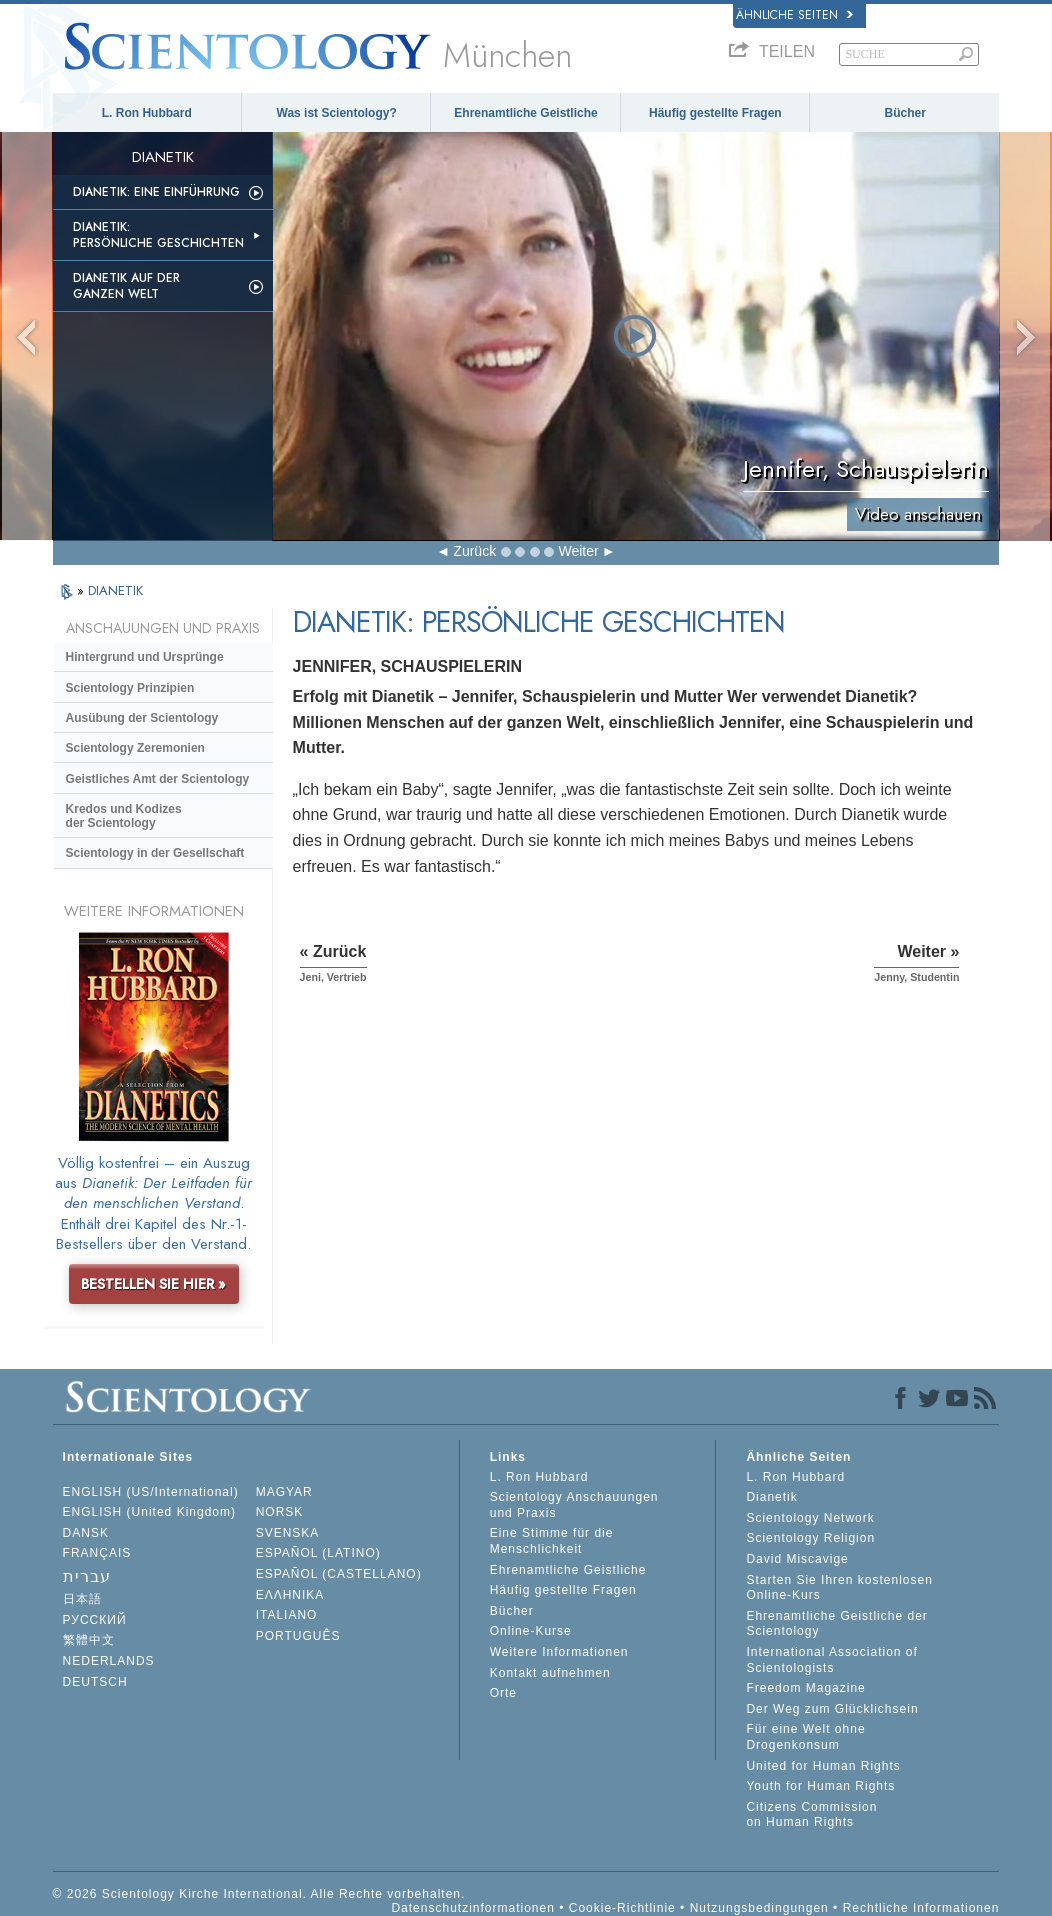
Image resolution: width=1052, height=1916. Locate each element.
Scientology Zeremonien (135, 748)
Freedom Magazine (805, 1688)
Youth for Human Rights (820, 1786)
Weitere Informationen (559, 1652)
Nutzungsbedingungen (759, 1908)
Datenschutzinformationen (472, 1908)
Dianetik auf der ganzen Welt (126, 286)
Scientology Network (810, 1518)
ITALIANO (287, 1615)
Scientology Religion (810, 1538)
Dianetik (771, 1497)
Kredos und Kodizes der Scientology (124, 816)
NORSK (280, 1512)
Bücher (905, 113)
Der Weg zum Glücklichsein (832, 1709)
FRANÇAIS (97, 1553)
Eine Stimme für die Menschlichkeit (552, 1541)
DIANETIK (115, 590)
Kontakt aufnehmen (550, 1673)
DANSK (86, 1533)
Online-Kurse (531, 1631)
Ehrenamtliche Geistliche (525, 113)
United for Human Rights (823, 1766)
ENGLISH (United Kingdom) (149, 1512)
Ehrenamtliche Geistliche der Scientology (836, 1624)
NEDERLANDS (109, 1661)
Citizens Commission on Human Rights (811, 1815)
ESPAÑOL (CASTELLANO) (339, 1574)
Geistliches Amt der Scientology (158, 779)
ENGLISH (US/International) (151, 1492)
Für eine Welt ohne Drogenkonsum (805, 1737)
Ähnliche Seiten (794, 15)
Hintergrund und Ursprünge (145, 657)
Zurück (474, 551)
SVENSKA (288, 1533)
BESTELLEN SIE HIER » (153, 1284)
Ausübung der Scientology (142, 718)
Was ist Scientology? (337, 113)
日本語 (82, 1599)
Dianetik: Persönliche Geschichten (158, 235)
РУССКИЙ (95, 1620)
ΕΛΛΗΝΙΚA (290, 1595)
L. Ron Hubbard (147, 113)
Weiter (578, 551)
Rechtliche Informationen (921, 1908)
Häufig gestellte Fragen (715, 113)
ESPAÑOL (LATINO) (318, 1553)
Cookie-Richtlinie (622, 1908)
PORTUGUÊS (298, 1636)
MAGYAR (284, 1492)
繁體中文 (89, 1640)
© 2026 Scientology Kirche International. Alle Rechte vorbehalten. (259, 1894)
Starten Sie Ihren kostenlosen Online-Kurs (839, 1588)
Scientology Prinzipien (130, 688)
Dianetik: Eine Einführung (156, 192)
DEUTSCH (95, 1682)
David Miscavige (797, 1559)
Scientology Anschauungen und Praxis (574, 1505)
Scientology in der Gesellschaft (155, 853)
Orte (503, 1693)
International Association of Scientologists (831, 1660)
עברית (87, 1576)
